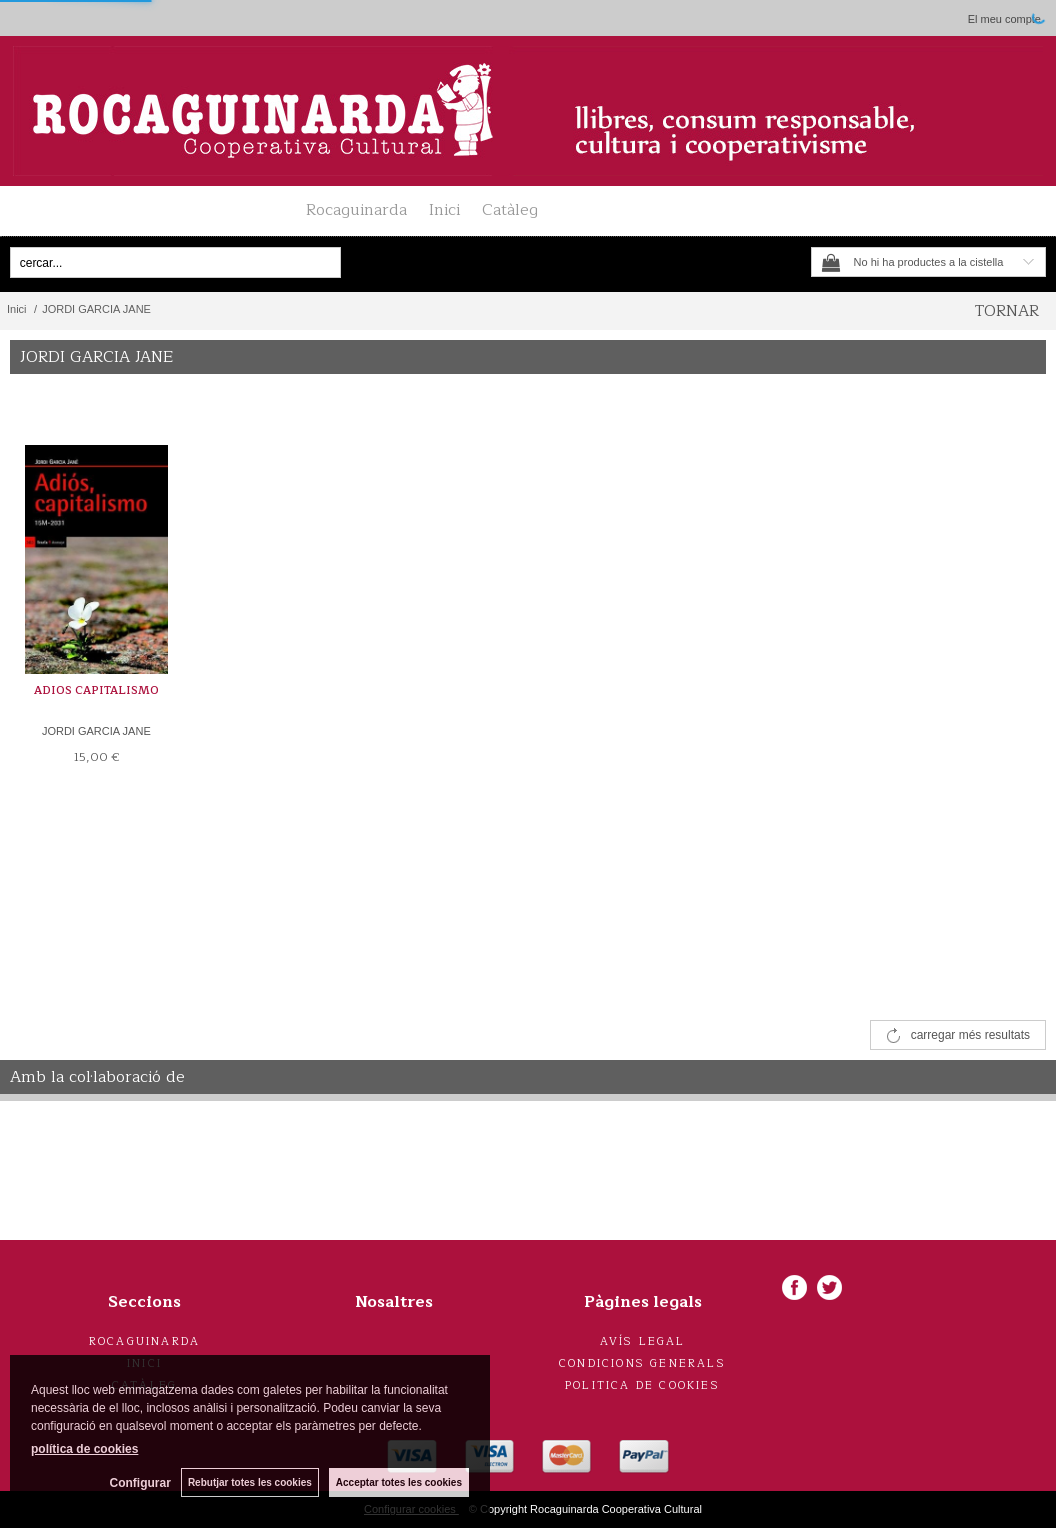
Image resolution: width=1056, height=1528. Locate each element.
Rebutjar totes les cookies (250, 1482)
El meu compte (1004, 19)
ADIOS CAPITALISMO (96, 690)
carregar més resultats (970, 1035)
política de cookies (84, 1449)
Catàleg (510, 210)
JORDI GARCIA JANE (96, 731)
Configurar (140, 1483)
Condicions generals (642, 1363)
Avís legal (643, 1341)
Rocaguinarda (356, 210)
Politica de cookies (642, 1385)
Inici (444, 210)
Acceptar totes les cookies (399, 1482)
